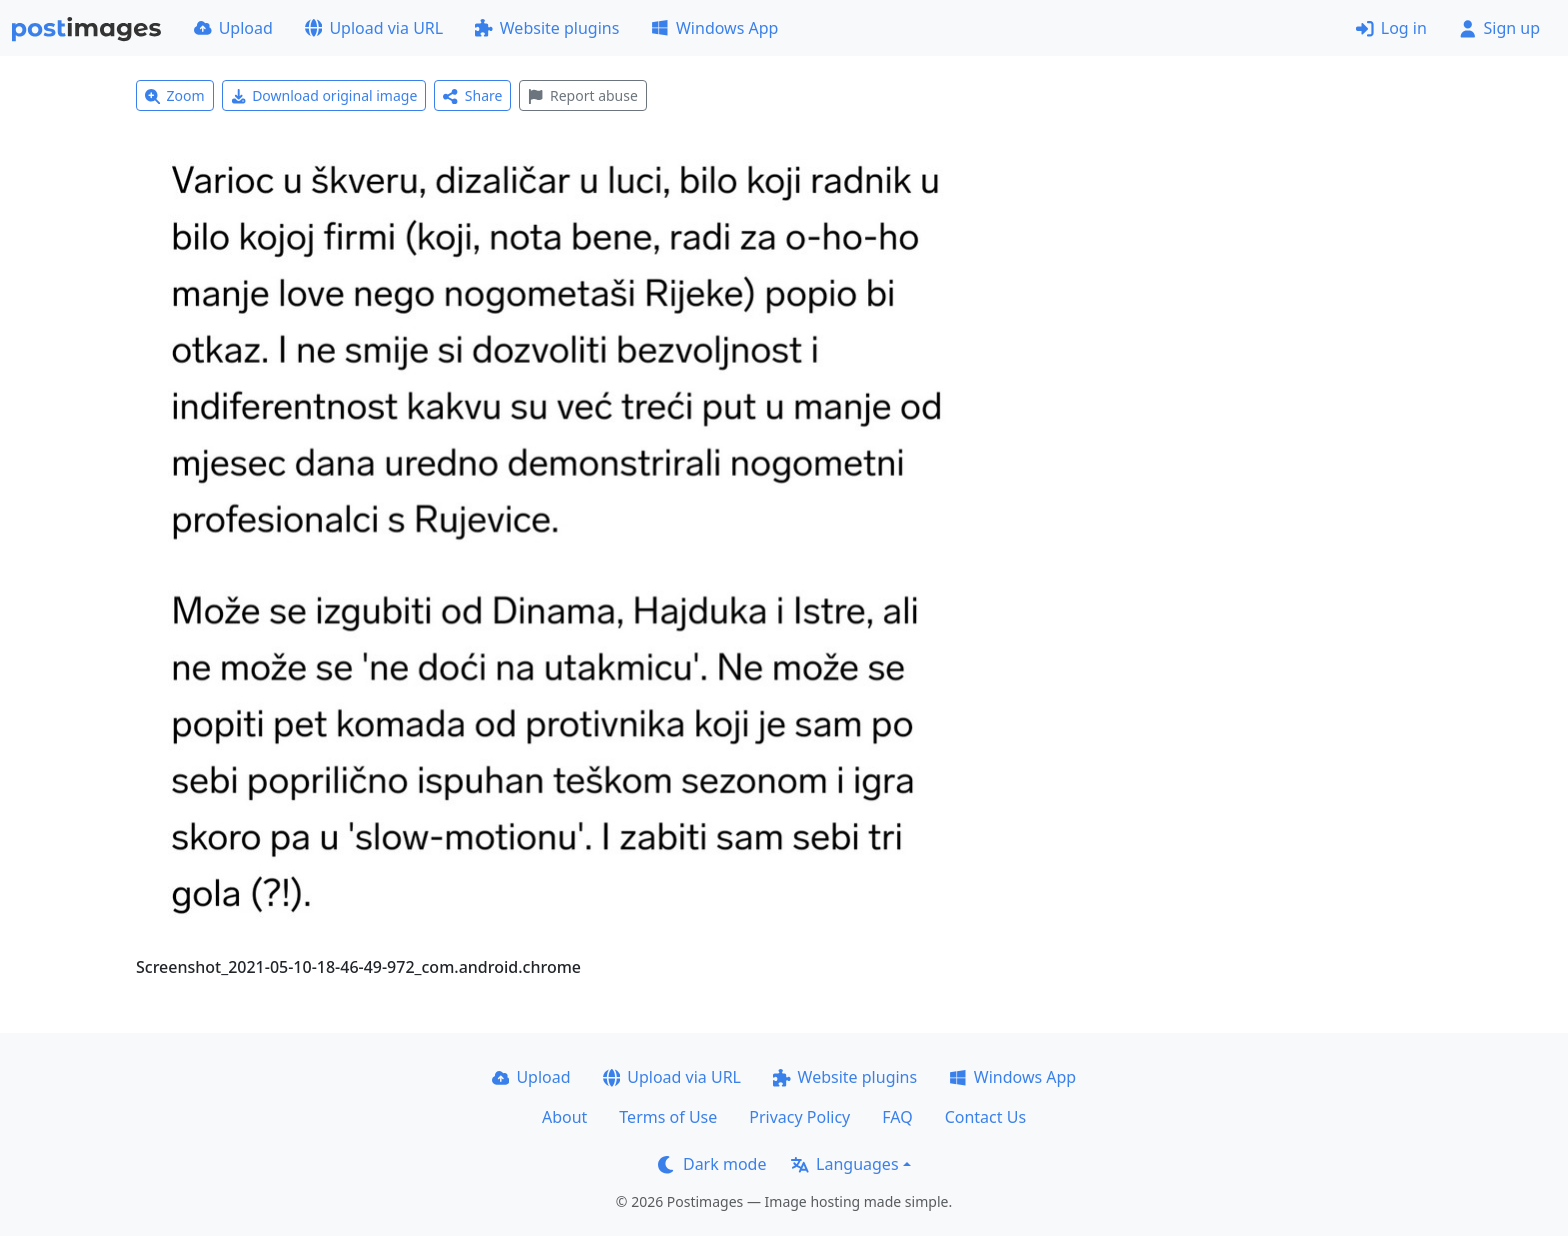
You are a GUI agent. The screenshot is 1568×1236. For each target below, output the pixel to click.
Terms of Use (668, 1117)
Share (472, 95)
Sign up (1499, 28)
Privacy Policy (799, 1117)
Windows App (714, 28)
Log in (1391, 28)
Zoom (175, 95)
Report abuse (582, 95)
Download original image (324, 95)
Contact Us (985, 1117)
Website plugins (547, 28)
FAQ (897, 1117)
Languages (844, 1164)
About (564, 1117)
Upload (233, 28)
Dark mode (712, 1164)
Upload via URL (374, 28)
